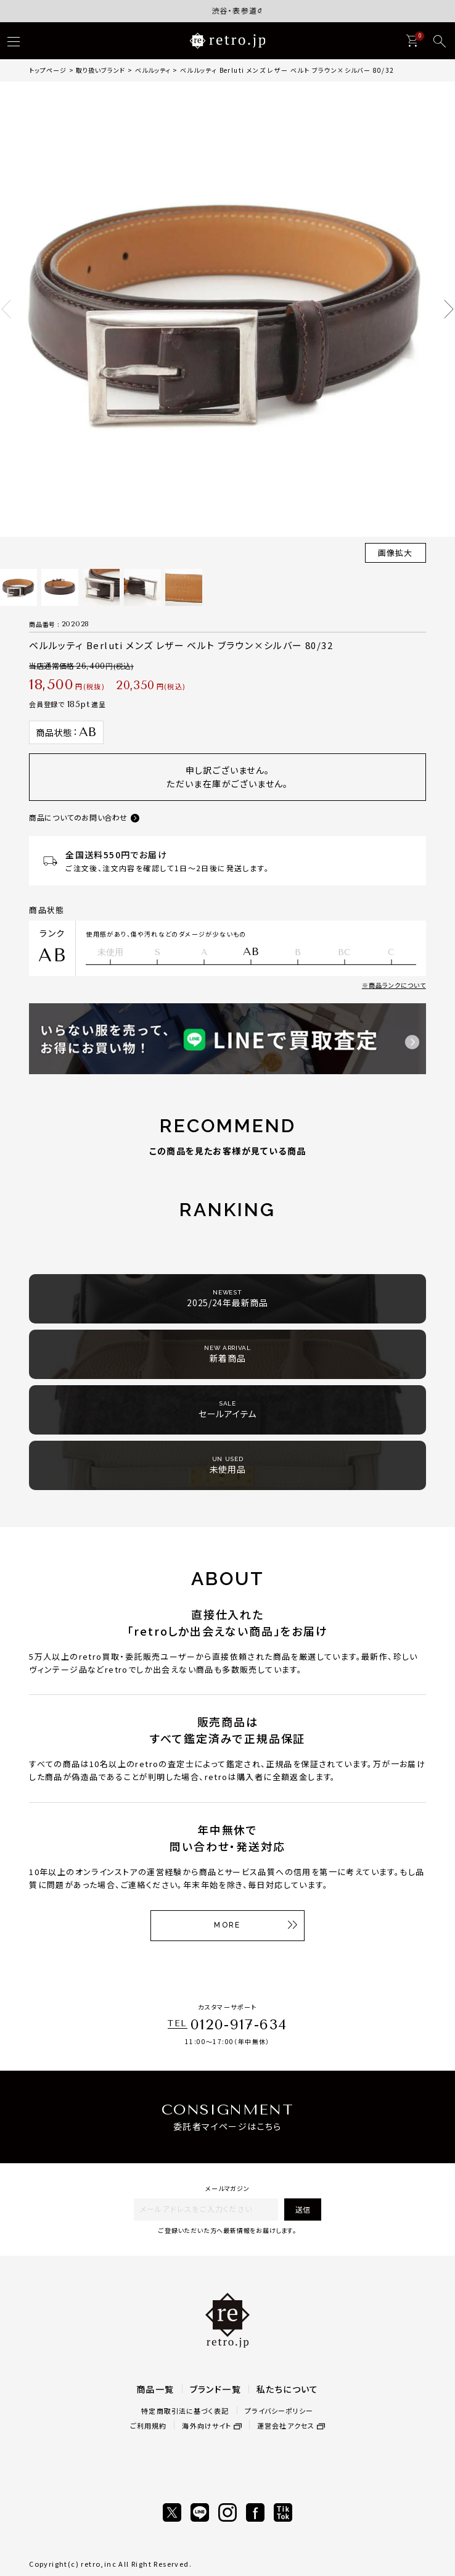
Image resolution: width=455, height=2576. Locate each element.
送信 (302, 2209)
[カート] (412, 40)
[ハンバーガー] (13, 41)
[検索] (439, 41)
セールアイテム (227, 1409)
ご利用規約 (148, 2425)
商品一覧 (155, 2389)
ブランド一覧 (215, 2389)
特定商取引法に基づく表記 (185, 2411)
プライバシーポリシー (279, 2411)
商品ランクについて (397, 985)
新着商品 (227, 1354)
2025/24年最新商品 (227, 1298)
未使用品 (228, 1465)
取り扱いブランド (100, 70)
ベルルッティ (153, 70)
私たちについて (287, 2389)
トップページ (48, 70)
